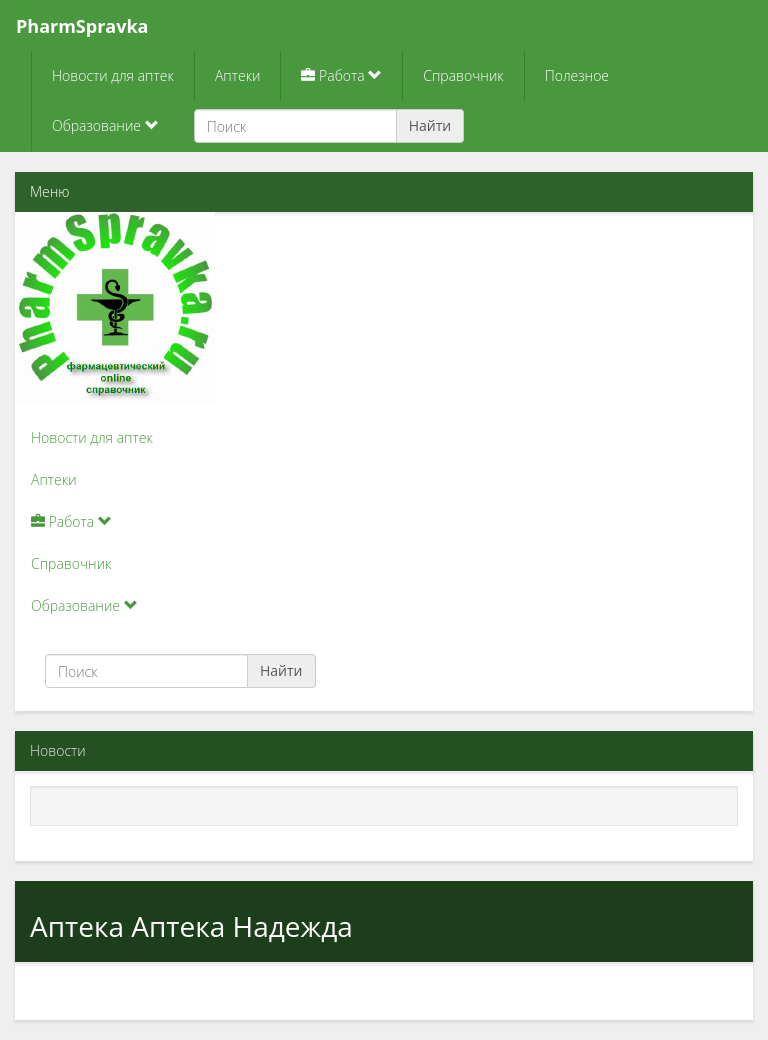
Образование (105, 125)
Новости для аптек (113, 75)
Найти (430, 125)
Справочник (463, 75)
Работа (341, 75)
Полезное (577, 75)
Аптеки (238, 75)
